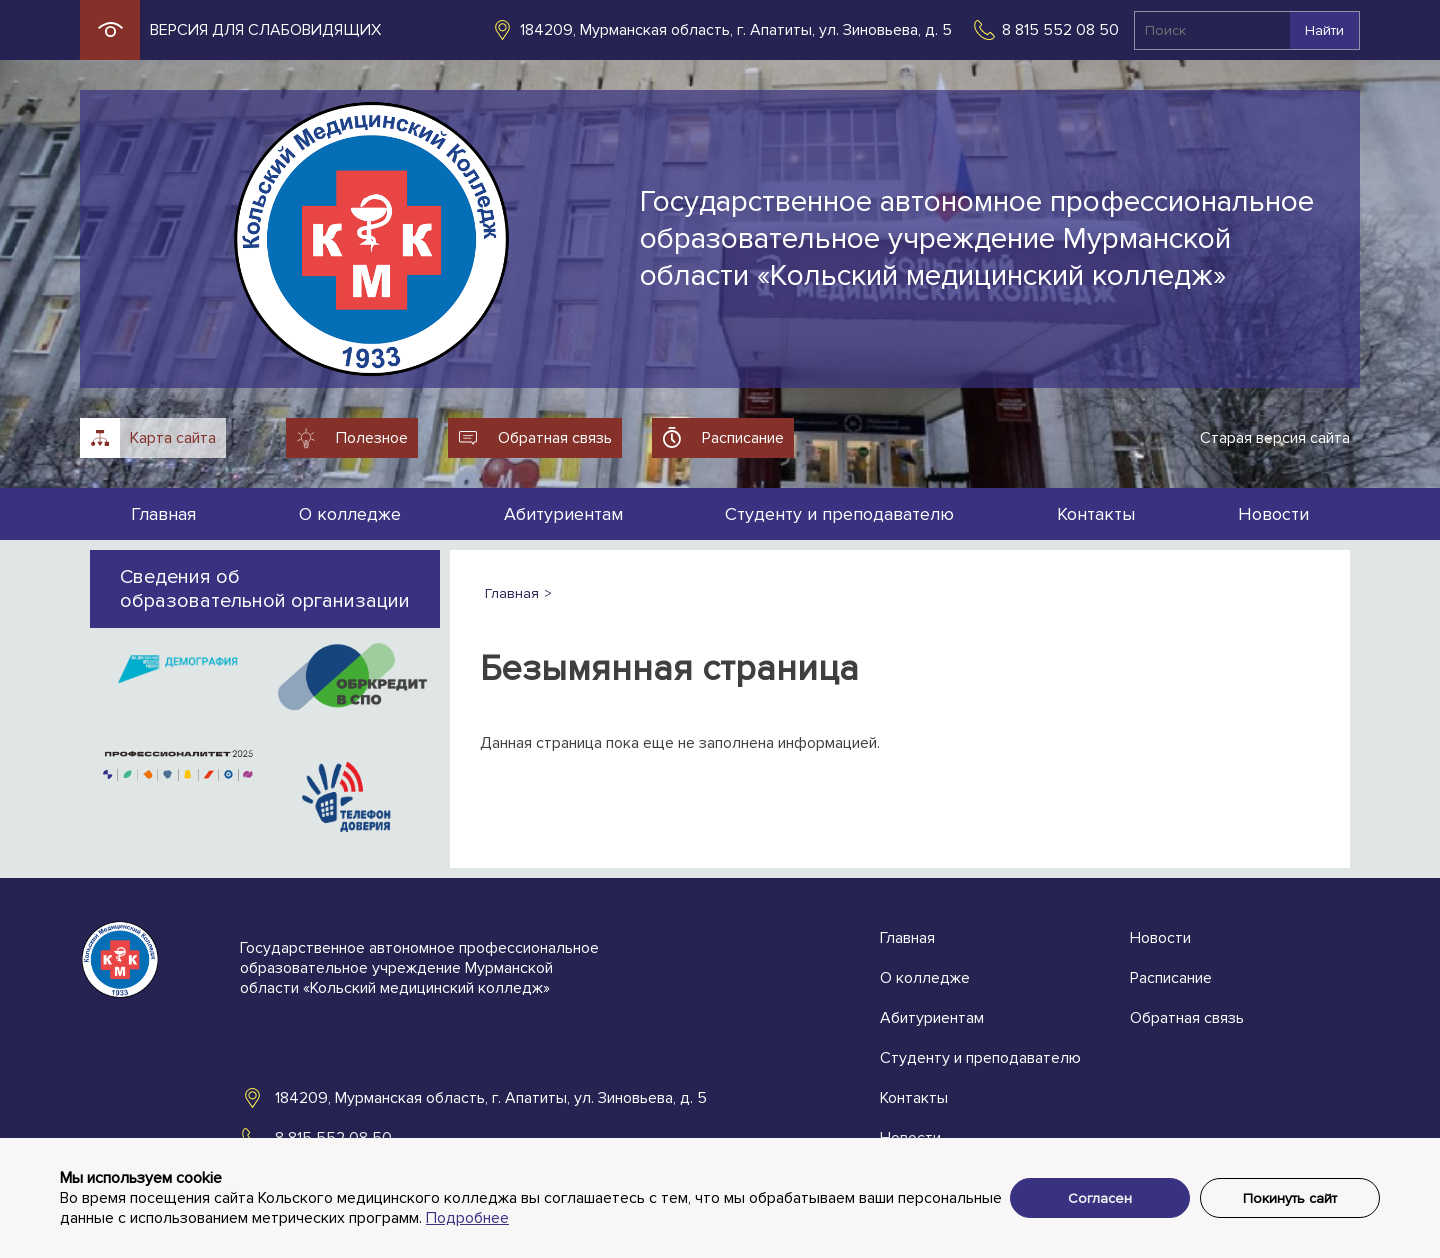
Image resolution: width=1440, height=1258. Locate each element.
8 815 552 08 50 (1060, 30)
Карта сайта (173, 438)
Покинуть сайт (1290, 1198)
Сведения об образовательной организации (265, 589)
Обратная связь (555, 438)
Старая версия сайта (1275, 438)
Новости (1273, 514)
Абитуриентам (563, 514)
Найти (1324, 30)
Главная (163, 514)
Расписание (743, 438)
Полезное (372, 438)
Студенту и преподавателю (839, 514)
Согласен (1100, 1198)
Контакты (1096, 514)
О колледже (350, 514)
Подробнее (467, 1218)
